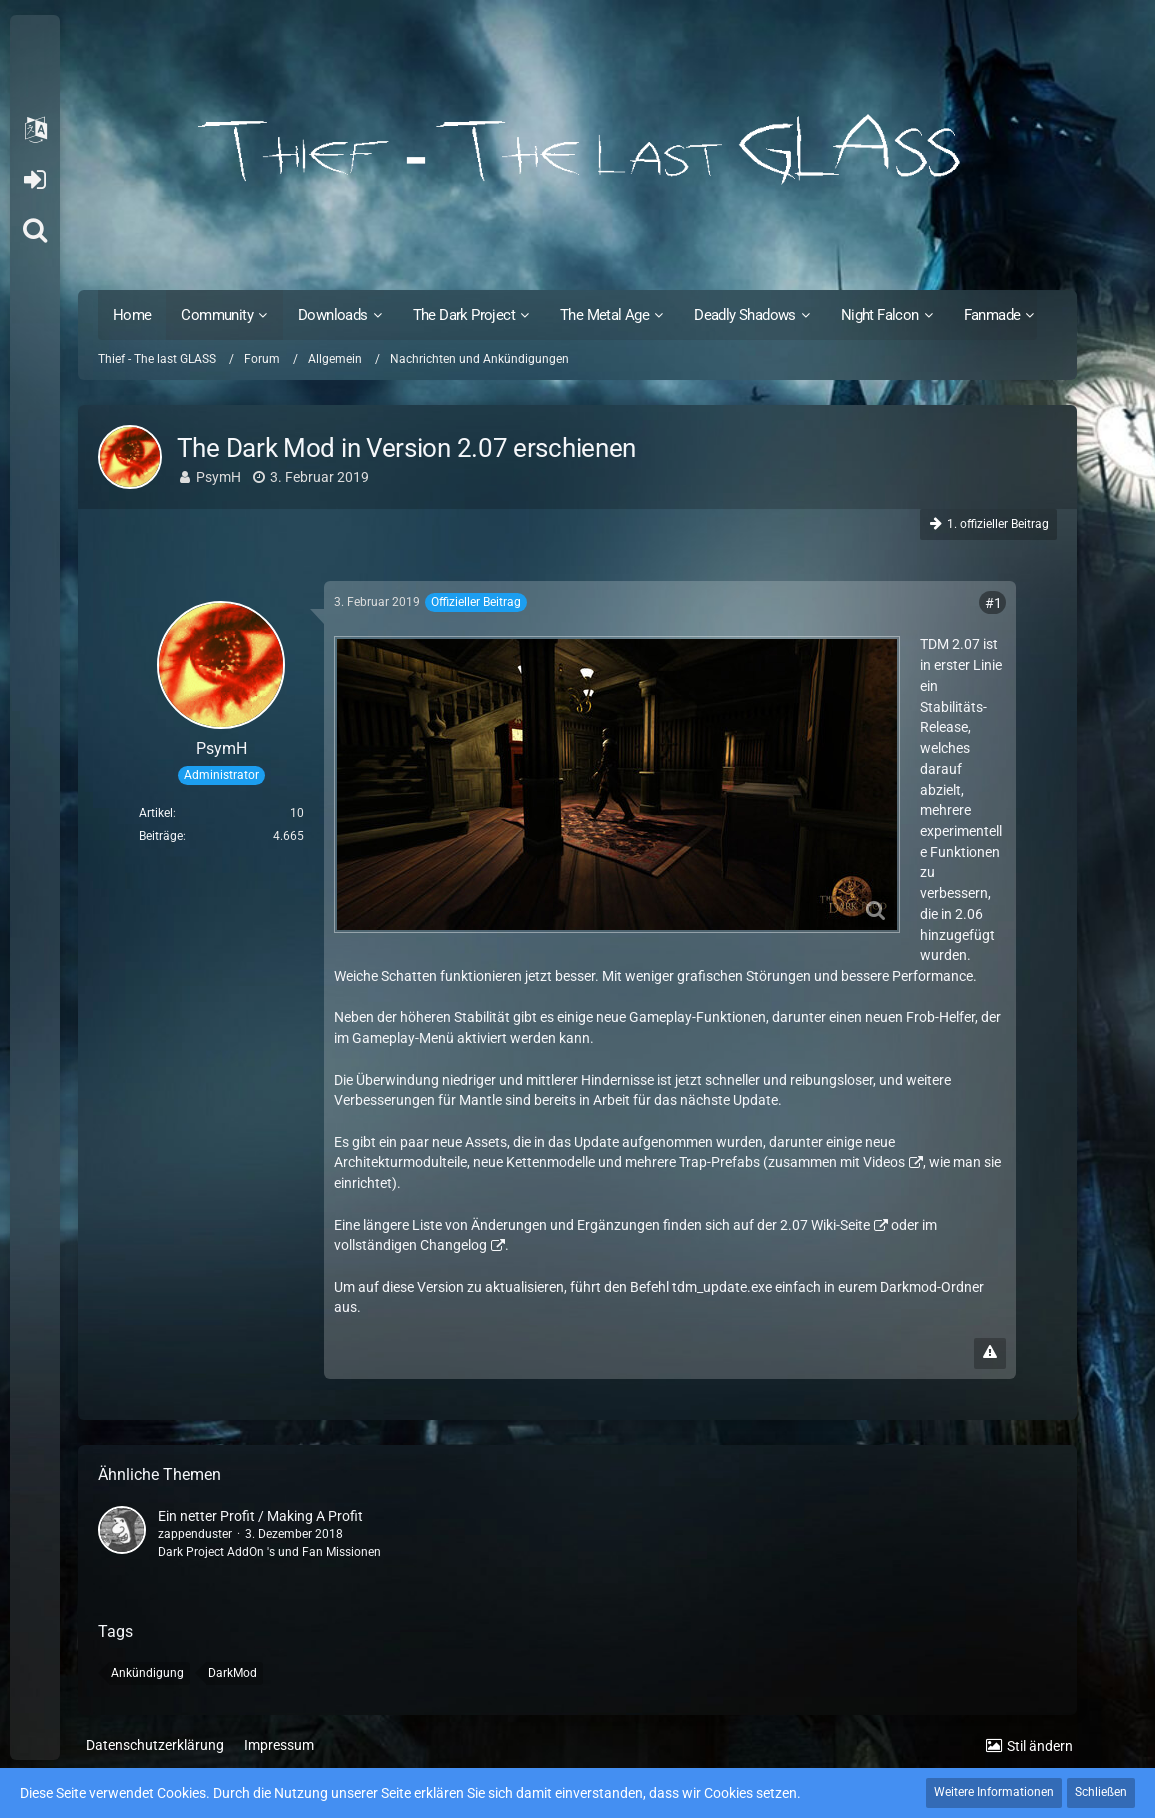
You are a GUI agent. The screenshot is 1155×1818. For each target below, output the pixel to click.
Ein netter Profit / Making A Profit (260, 1516)
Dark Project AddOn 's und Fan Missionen (269, 1552)
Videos (884, 1162)
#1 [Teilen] (993, 603)
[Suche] (35, 230)
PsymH (218, 477)
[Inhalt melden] (990, 1353)
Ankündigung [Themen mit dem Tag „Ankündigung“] (147, 1673)
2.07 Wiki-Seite (825, 1225)
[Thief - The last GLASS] (578, 150)
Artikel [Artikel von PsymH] (156, 813)
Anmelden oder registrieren (34, 180)
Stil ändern (1040, 1746)
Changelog (453, 1245)
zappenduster (195, 1534)
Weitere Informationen (994, 1792)
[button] (35, 130)
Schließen (1101, 1792)
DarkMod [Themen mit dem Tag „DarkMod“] (232, 1673)
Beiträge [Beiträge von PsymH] (161, 836)
